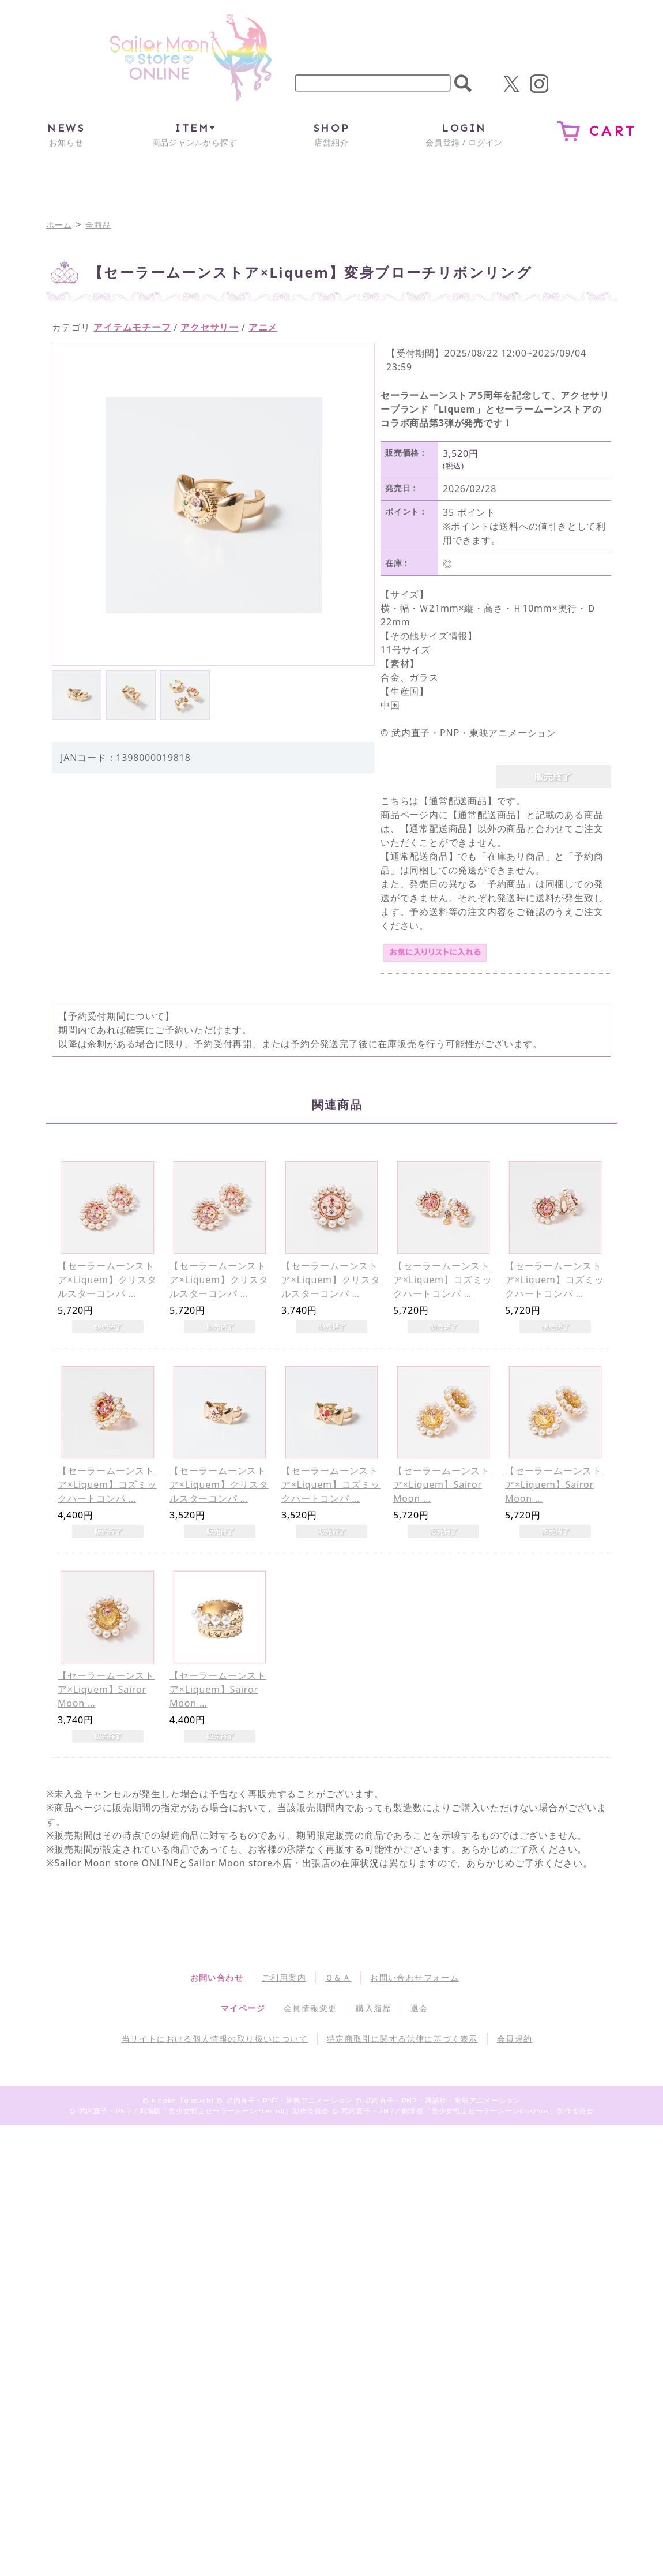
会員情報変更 (310, 2008)
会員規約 (515, 2038)
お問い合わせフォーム (414, 1977)
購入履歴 (373, 2008)
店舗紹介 (331, 134)
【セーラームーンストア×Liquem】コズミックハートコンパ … (442, 1279)
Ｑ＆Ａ (338, 1977)
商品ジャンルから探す (195, 134)
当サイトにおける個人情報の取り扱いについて (215, 2038)
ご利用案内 (284, 1977)
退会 (419, 2008)
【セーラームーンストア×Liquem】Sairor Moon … (441, 1484)
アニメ (262, 327)
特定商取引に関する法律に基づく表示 (402, 2038)
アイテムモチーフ (132, 327)
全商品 (98, 224)
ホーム (58, 224)
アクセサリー (209, 327)
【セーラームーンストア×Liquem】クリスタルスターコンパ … (107, 1279)
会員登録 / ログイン (463, 134)
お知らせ (66, 134)
